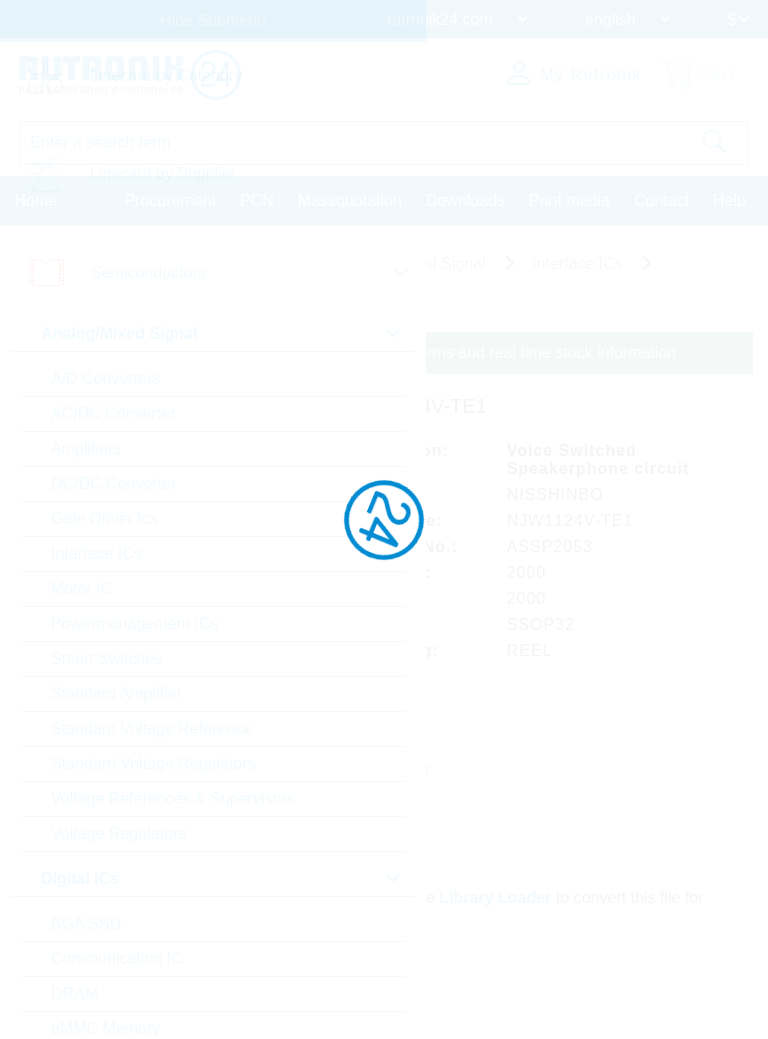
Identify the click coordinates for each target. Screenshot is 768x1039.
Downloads (465, 199)
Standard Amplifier (116, 693)
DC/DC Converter (113, 483)
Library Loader (496, 895)
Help (729, 199)
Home (36, 199)
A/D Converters (105, 378)
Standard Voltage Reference (151, 728)
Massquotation (350, 199)
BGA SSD (86, 923)
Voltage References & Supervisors (173, 798)
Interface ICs (96, 553)
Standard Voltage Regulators (153, 763)
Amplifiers (86, 448)
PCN (257, 199)
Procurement (170, 199)
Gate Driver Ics (104, 518)
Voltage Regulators (118, 833)
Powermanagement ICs (134, 623)
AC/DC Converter (113, 413)
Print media (569, 199)
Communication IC (117, 958)
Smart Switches (106, 658)
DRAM (74, 993)
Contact (661, 199)
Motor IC (81, 588)
